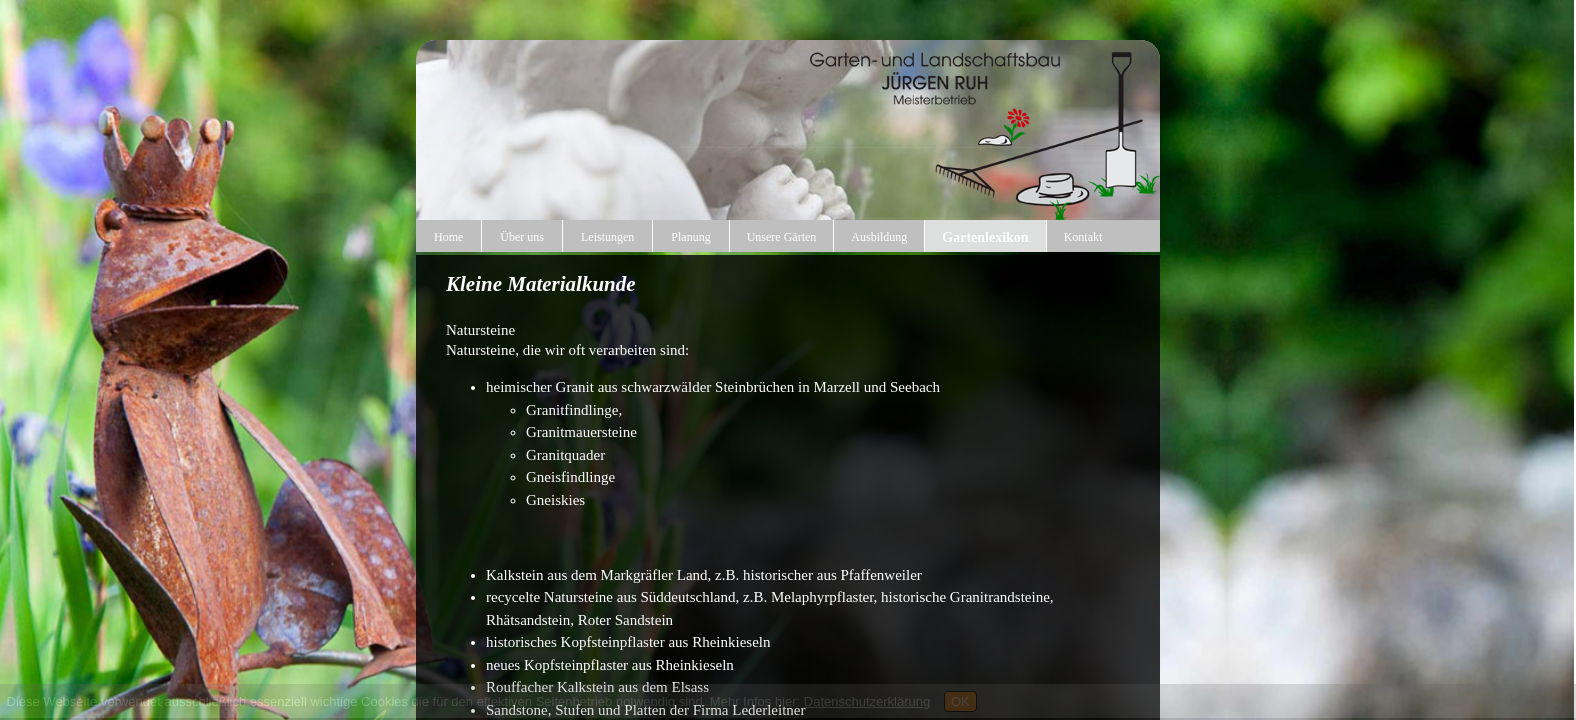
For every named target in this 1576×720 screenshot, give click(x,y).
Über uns (522, 237)
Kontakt (1083, 237)
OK (960, 701)
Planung (690, 237)
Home (448, 237)
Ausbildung (879, 237)
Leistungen (607, 237)
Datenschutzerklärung (867, 701)
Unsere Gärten (782, 237)
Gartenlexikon (985, 237)
